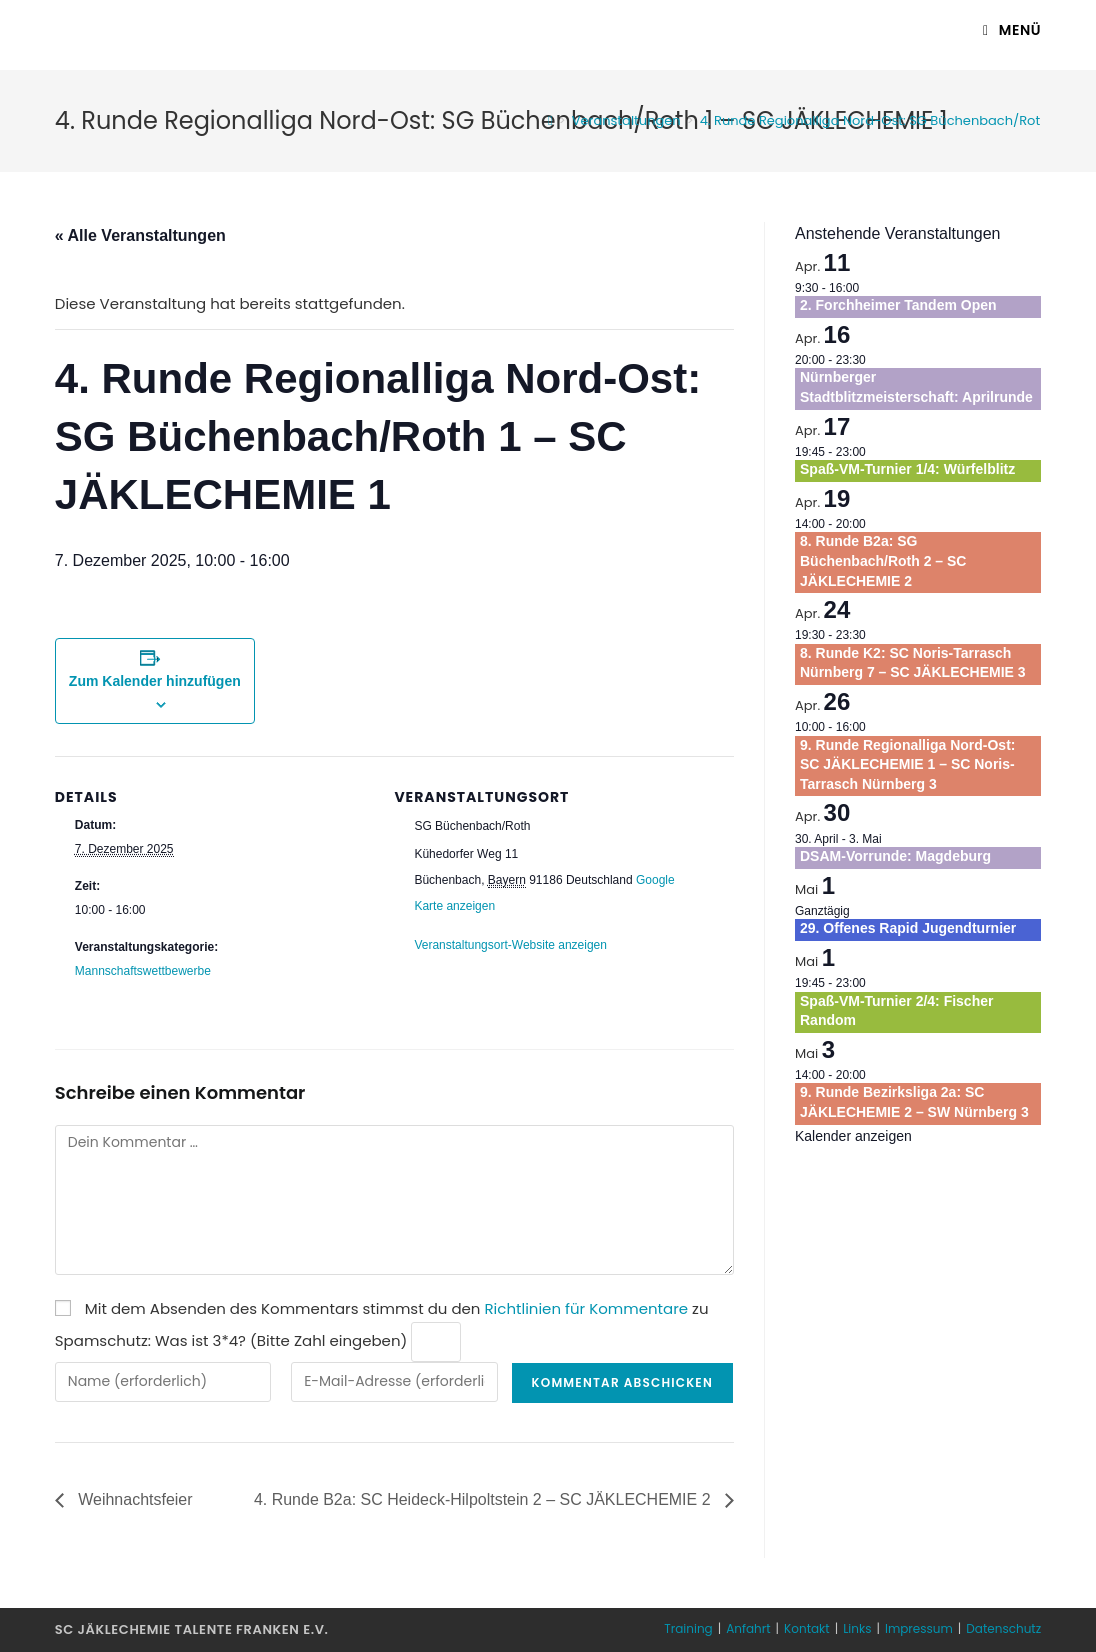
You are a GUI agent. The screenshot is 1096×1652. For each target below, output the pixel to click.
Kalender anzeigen (853, 1136)
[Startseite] (550, 120)
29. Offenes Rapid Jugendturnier (908, 928)
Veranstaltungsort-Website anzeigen (510, 945)
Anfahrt (748, 1628)
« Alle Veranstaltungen (140, 235)
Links (857, 1628)
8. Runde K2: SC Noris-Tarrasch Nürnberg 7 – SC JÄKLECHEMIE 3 (913, 663)
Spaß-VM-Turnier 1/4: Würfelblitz (907, 469)
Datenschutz (1003, 1628)
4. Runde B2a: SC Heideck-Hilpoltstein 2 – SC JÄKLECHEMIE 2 (484, 1499)
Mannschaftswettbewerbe (143, 971)
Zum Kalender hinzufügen (155, 681)
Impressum (919, 1628)
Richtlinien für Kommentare (586, 1308)
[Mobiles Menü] (1012, 30)
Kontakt (807, 1628)
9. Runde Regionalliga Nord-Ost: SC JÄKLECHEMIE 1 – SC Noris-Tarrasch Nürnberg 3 (907, 764)
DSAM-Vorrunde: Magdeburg (895, 856)
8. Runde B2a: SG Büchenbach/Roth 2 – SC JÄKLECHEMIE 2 (883, 560)
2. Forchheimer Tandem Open (898, 305)
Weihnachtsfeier (133, 1499)
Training (688, 1628)
